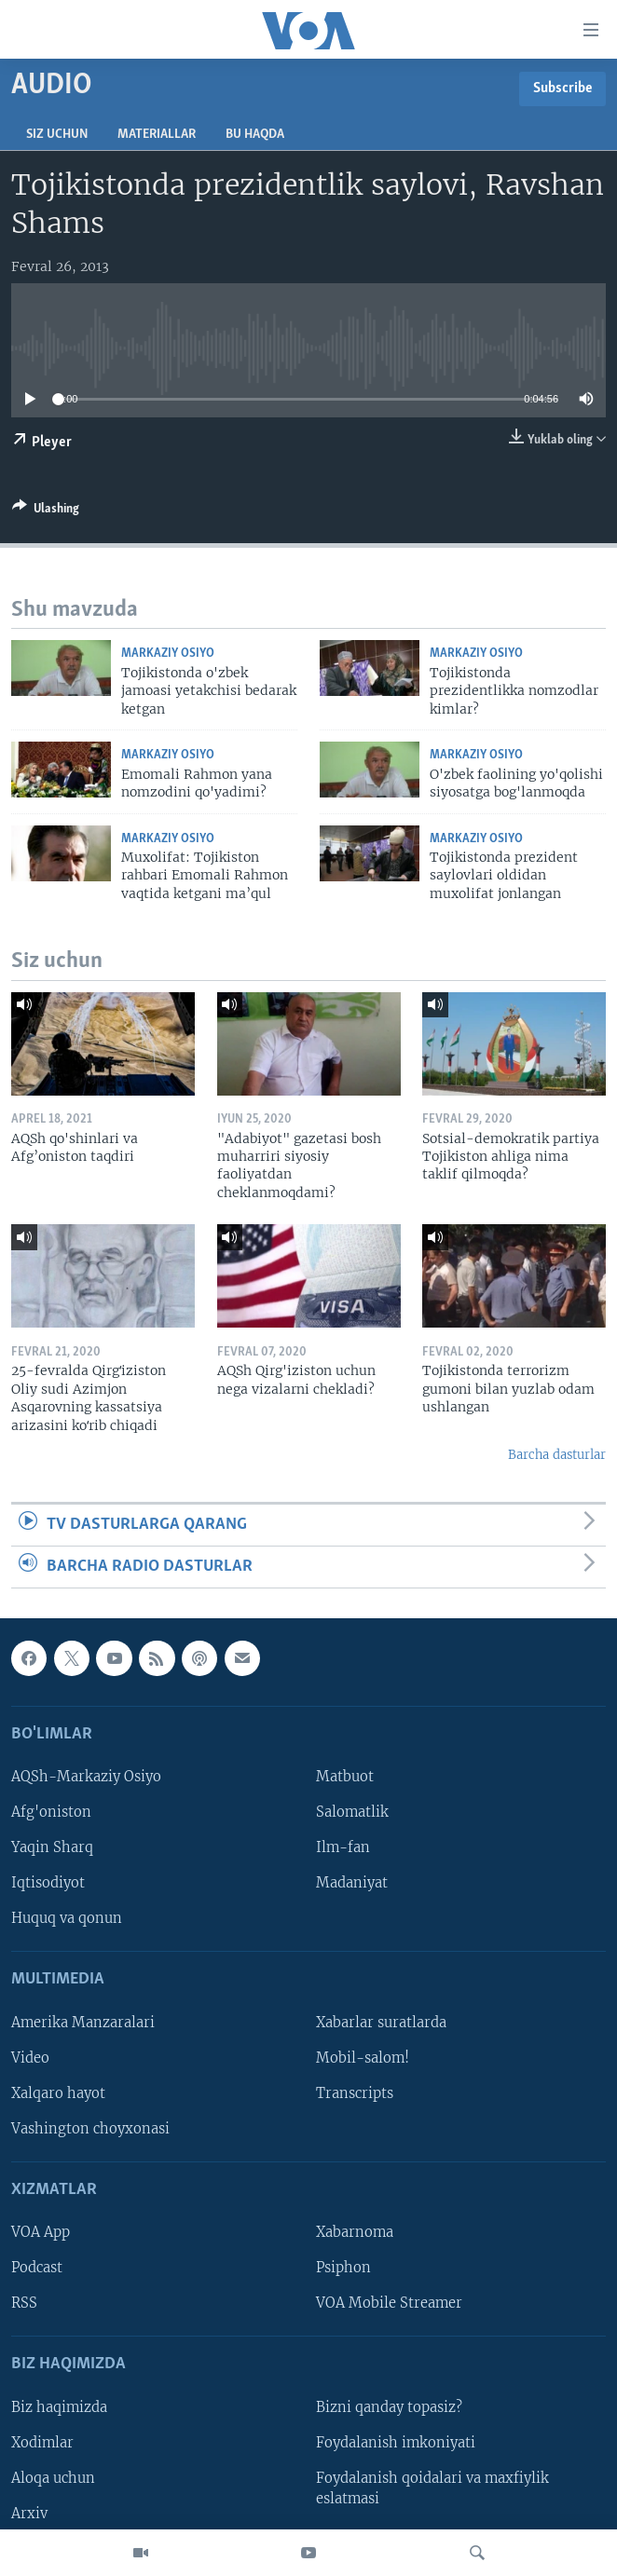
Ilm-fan (343, 1847)
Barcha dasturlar (557, 1455)
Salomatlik (352, 1812)
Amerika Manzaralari (83, 2022)
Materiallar (156, 135)
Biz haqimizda (59, 2407)
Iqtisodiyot (48, 1883)
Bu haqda (255, 135)
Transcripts (354, 2093)
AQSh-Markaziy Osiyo (86, 1776)
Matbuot (345, 1776)
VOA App (40, 2233)
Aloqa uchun (53, 2478)
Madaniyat (352, 1883)
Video (30, 2058)
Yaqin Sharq (52, 1847)
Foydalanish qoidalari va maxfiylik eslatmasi (432, 2488)
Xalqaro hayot (58, 2093)
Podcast (36, 2268)
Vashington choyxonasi (90, 2128)
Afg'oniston (51, 1812)
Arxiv (29, 2513)
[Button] (45, 511)
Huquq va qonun (66, 1919)
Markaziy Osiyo (167, 653)
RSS (24, 2304)
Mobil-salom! (362, 2058)
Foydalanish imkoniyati (395, 2442)
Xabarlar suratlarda (381, 2022)
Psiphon (343, 2268)
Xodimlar (42, 2442)
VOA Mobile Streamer (389, 2304)
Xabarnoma (354, 2233)
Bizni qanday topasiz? (389, 2407)
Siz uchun (57, 135)
